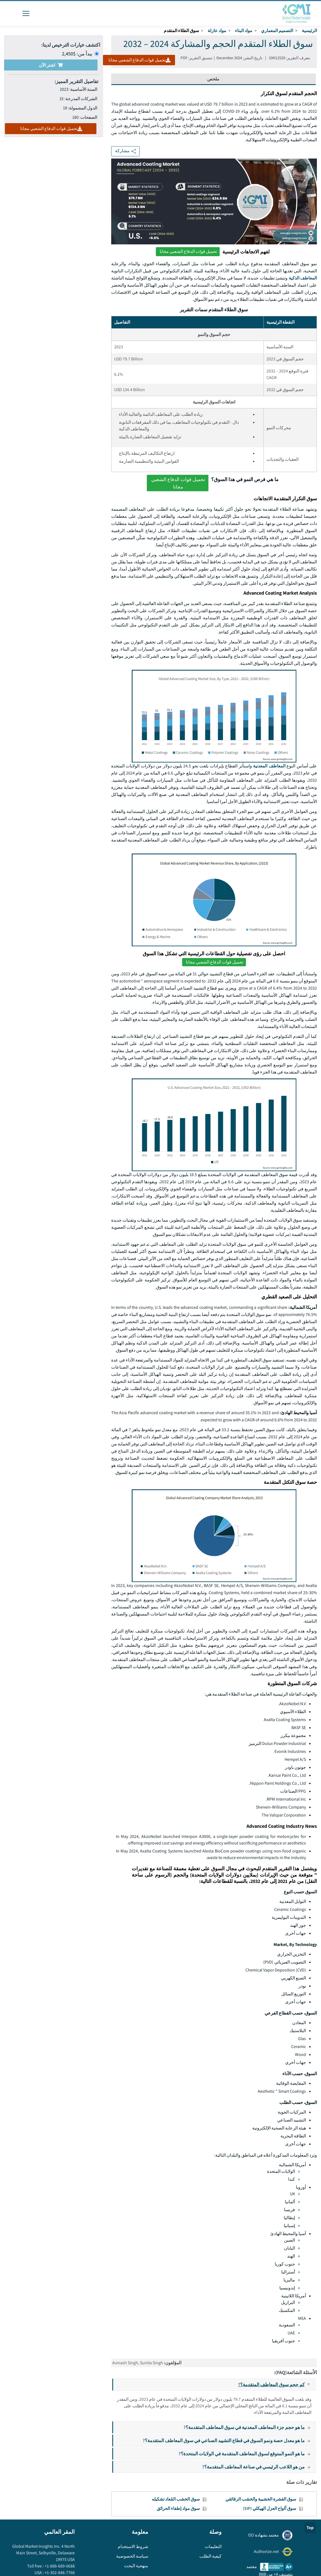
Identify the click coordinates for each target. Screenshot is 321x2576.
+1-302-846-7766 (59, 2572)
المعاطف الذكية (303, 278)
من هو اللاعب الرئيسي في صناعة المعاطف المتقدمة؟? (258, 2467)
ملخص (213, 79)
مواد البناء (243, 30)
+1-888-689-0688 (59, 2566)
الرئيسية (309, 30)
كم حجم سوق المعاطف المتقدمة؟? (276, 2385)
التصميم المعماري (277, 30)
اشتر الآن (51, 65)
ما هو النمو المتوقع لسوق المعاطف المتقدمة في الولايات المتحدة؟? (247, 2453)
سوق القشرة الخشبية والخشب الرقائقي (260, 2499)
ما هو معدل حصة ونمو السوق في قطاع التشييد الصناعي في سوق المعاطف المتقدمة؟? (229, 2440)
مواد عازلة (217, 30)
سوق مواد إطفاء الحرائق (178, 2508)
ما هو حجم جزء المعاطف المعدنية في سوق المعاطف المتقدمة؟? (249, 2427)
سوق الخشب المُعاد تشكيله (176, 2499)
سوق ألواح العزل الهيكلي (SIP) (269, 2508)
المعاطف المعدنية (269, 766)
